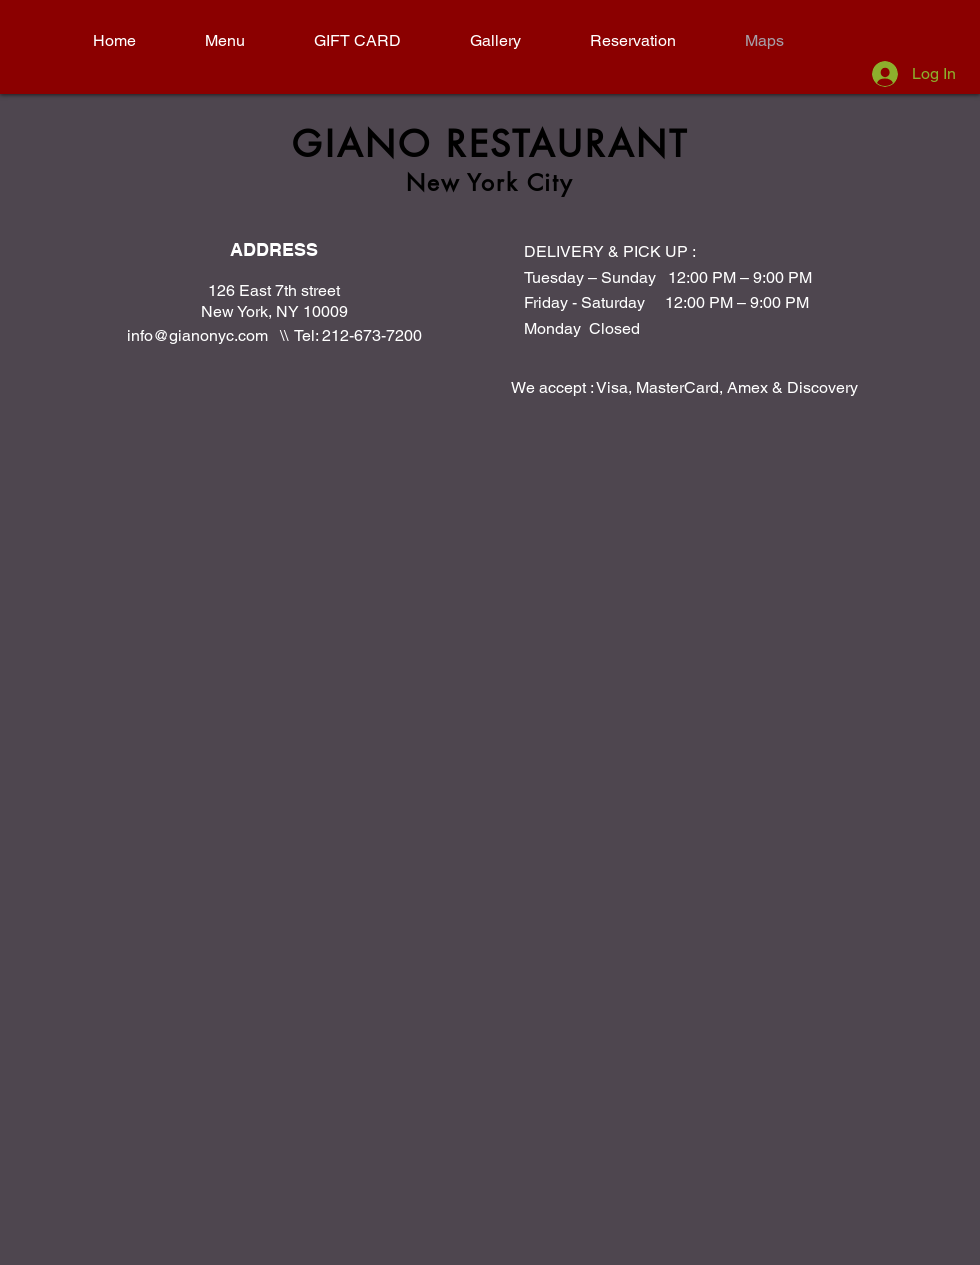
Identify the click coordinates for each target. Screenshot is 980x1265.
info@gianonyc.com (197, 335)
